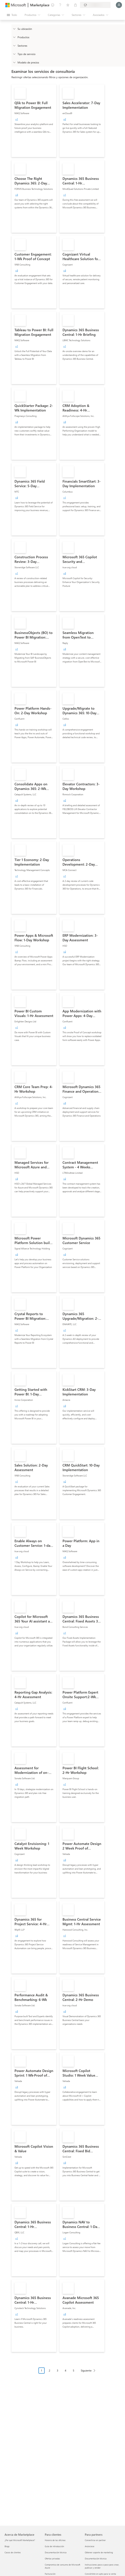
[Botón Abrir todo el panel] (11, 15)
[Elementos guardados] (68, 5)
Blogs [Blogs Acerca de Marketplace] (7, 2546)
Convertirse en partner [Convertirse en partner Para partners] (95, 2540)
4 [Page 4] (65, 2370)
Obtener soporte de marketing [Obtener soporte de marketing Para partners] (99, 2552)
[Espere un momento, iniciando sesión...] (119, 5)
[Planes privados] (75, 5)
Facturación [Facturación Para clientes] (50, 2573)
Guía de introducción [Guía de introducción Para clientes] (54, 2546)
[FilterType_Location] (14, 29)
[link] (33, 120)
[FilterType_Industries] (14, 45)
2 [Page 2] (49, 2370)
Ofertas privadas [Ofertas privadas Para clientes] (52, 2558)
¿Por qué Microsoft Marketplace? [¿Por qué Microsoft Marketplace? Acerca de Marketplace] (20, 2540)
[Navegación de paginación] (68, 2373)
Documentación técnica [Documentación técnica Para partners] (96, 2558)
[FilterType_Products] (14, 37)
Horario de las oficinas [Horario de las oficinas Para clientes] (55, 2540)
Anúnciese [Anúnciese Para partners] (89, 2546)
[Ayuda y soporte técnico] (60, 5)
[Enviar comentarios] (53, 5)
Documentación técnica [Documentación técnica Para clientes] (56, 2552)
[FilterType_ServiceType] (14, 54)
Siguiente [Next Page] (86, 2370)
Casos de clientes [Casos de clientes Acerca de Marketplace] (13, 2552)
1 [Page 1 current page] (41, 2370)
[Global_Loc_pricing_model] (14, 62)
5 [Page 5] (73, 2370)
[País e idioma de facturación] (95, 5)
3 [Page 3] (57, 2370)
